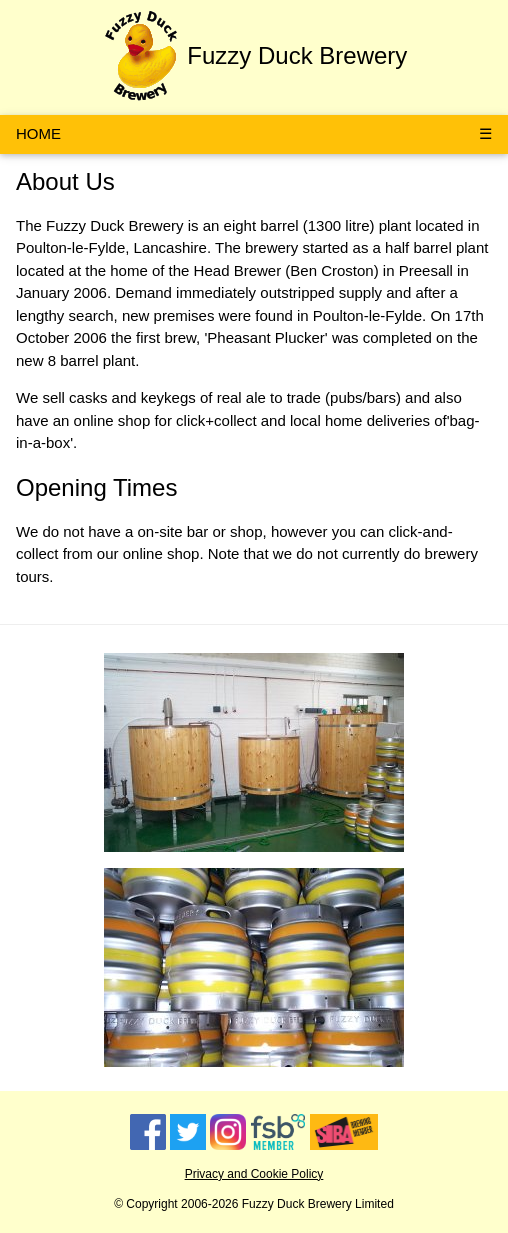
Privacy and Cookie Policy (254, 1174)
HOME (38, 133)
